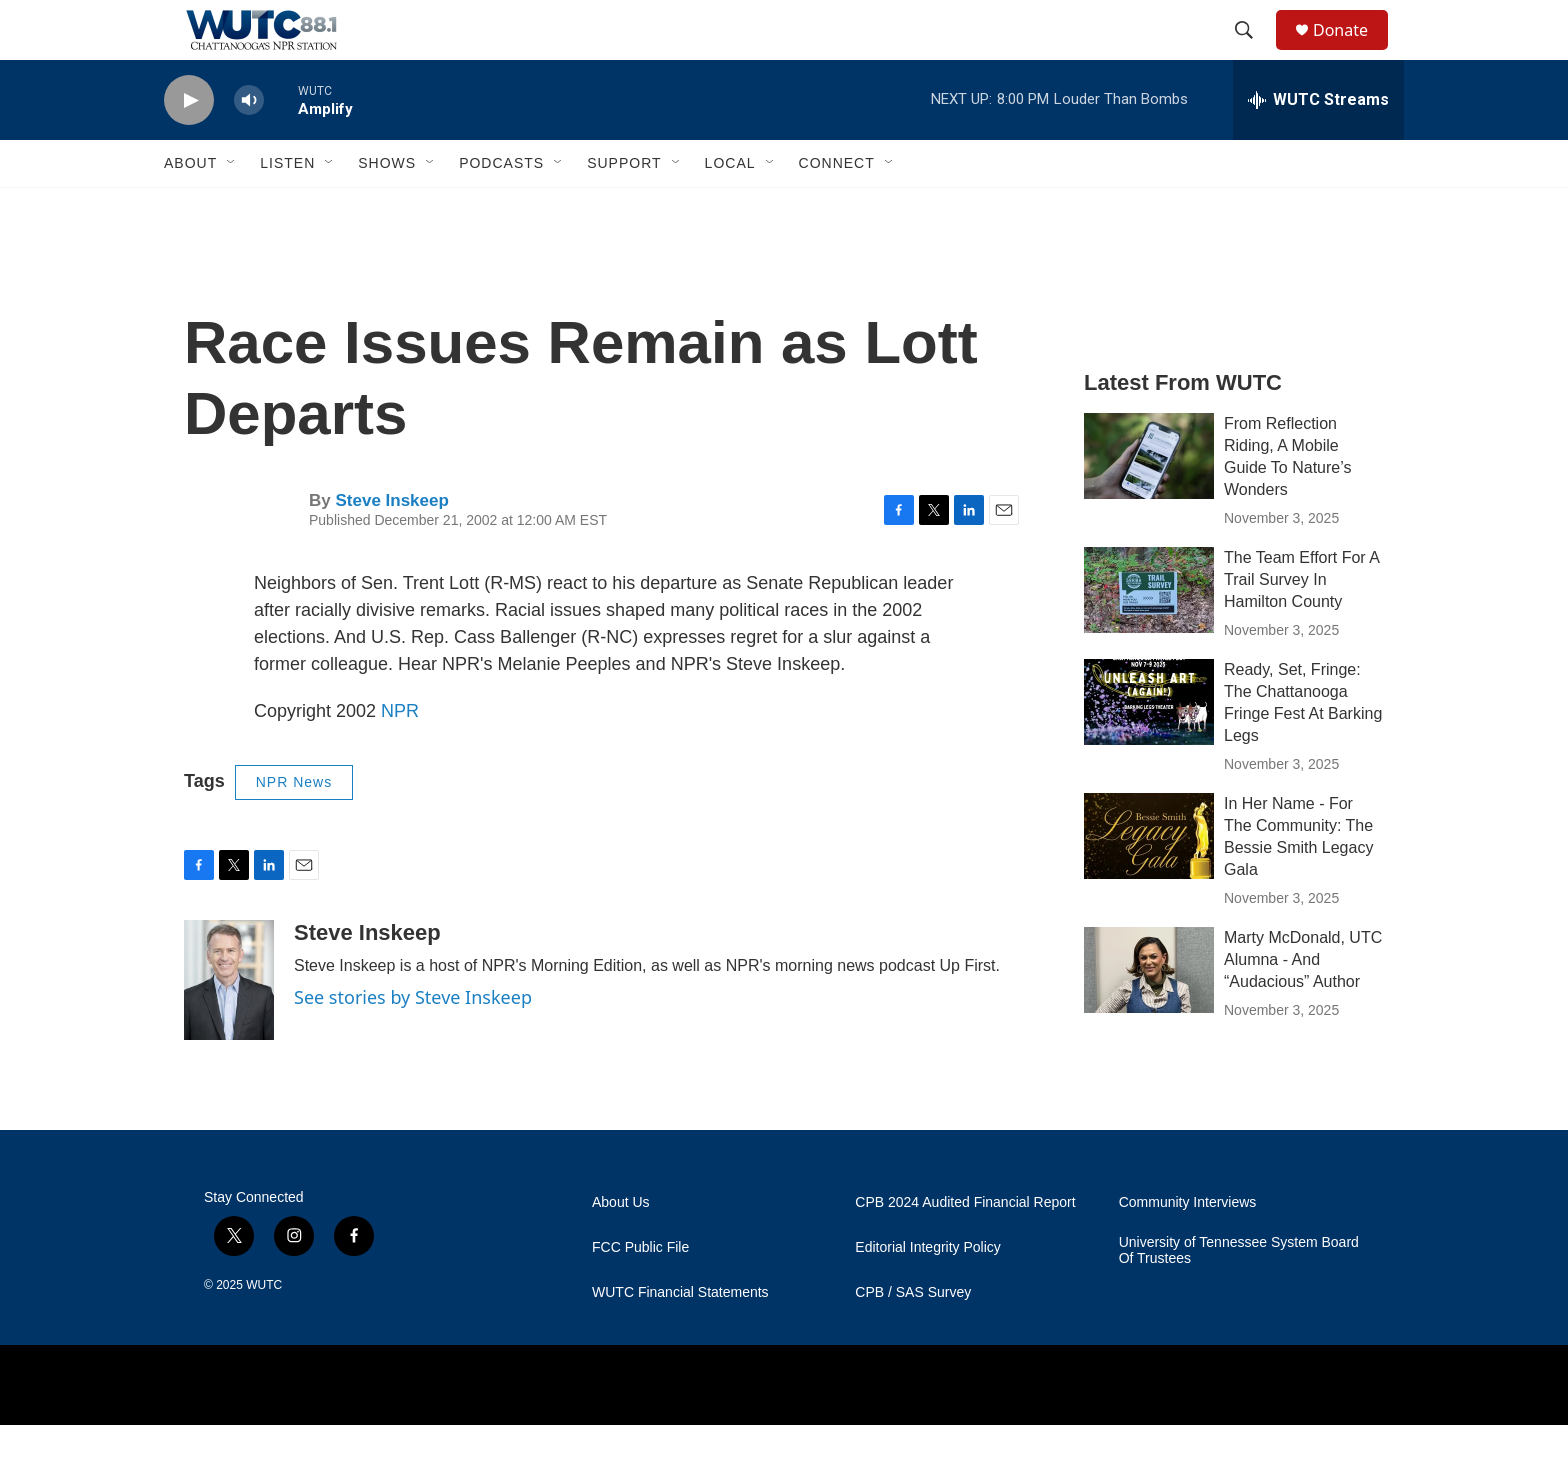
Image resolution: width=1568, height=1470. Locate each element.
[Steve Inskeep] (229, 1025)
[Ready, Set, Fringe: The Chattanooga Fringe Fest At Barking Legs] (1149, 747)
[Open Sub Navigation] (232, 208)
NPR (400, 756)
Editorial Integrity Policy (928, 1292)
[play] (189, 145)
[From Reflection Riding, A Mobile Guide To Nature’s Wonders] (1149, 501)
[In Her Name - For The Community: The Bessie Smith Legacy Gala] (1149, 881)
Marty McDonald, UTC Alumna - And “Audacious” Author (1303, 1004)
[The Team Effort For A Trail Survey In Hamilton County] (1149, 635)
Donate (1353, 52)
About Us (621, 1247)
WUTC (264, 1330)
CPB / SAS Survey (913, 1337)
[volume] (249, 145)
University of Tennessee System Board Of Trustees (1239, 1295)
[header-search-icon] (1253, 53)
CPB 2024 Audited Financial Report (965, 1247)
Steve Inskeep (391, 545)
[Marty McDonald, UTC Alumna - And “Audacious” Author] (1149, 1015)
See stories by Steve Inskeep (413, 1042)
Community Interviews (1188, 1247)
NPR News (294, 827)
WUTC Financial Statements (680, 1337)
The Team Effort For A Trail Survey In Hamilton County (1301, 624)
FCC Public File (640, 1292)
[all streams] (1318, 145)
